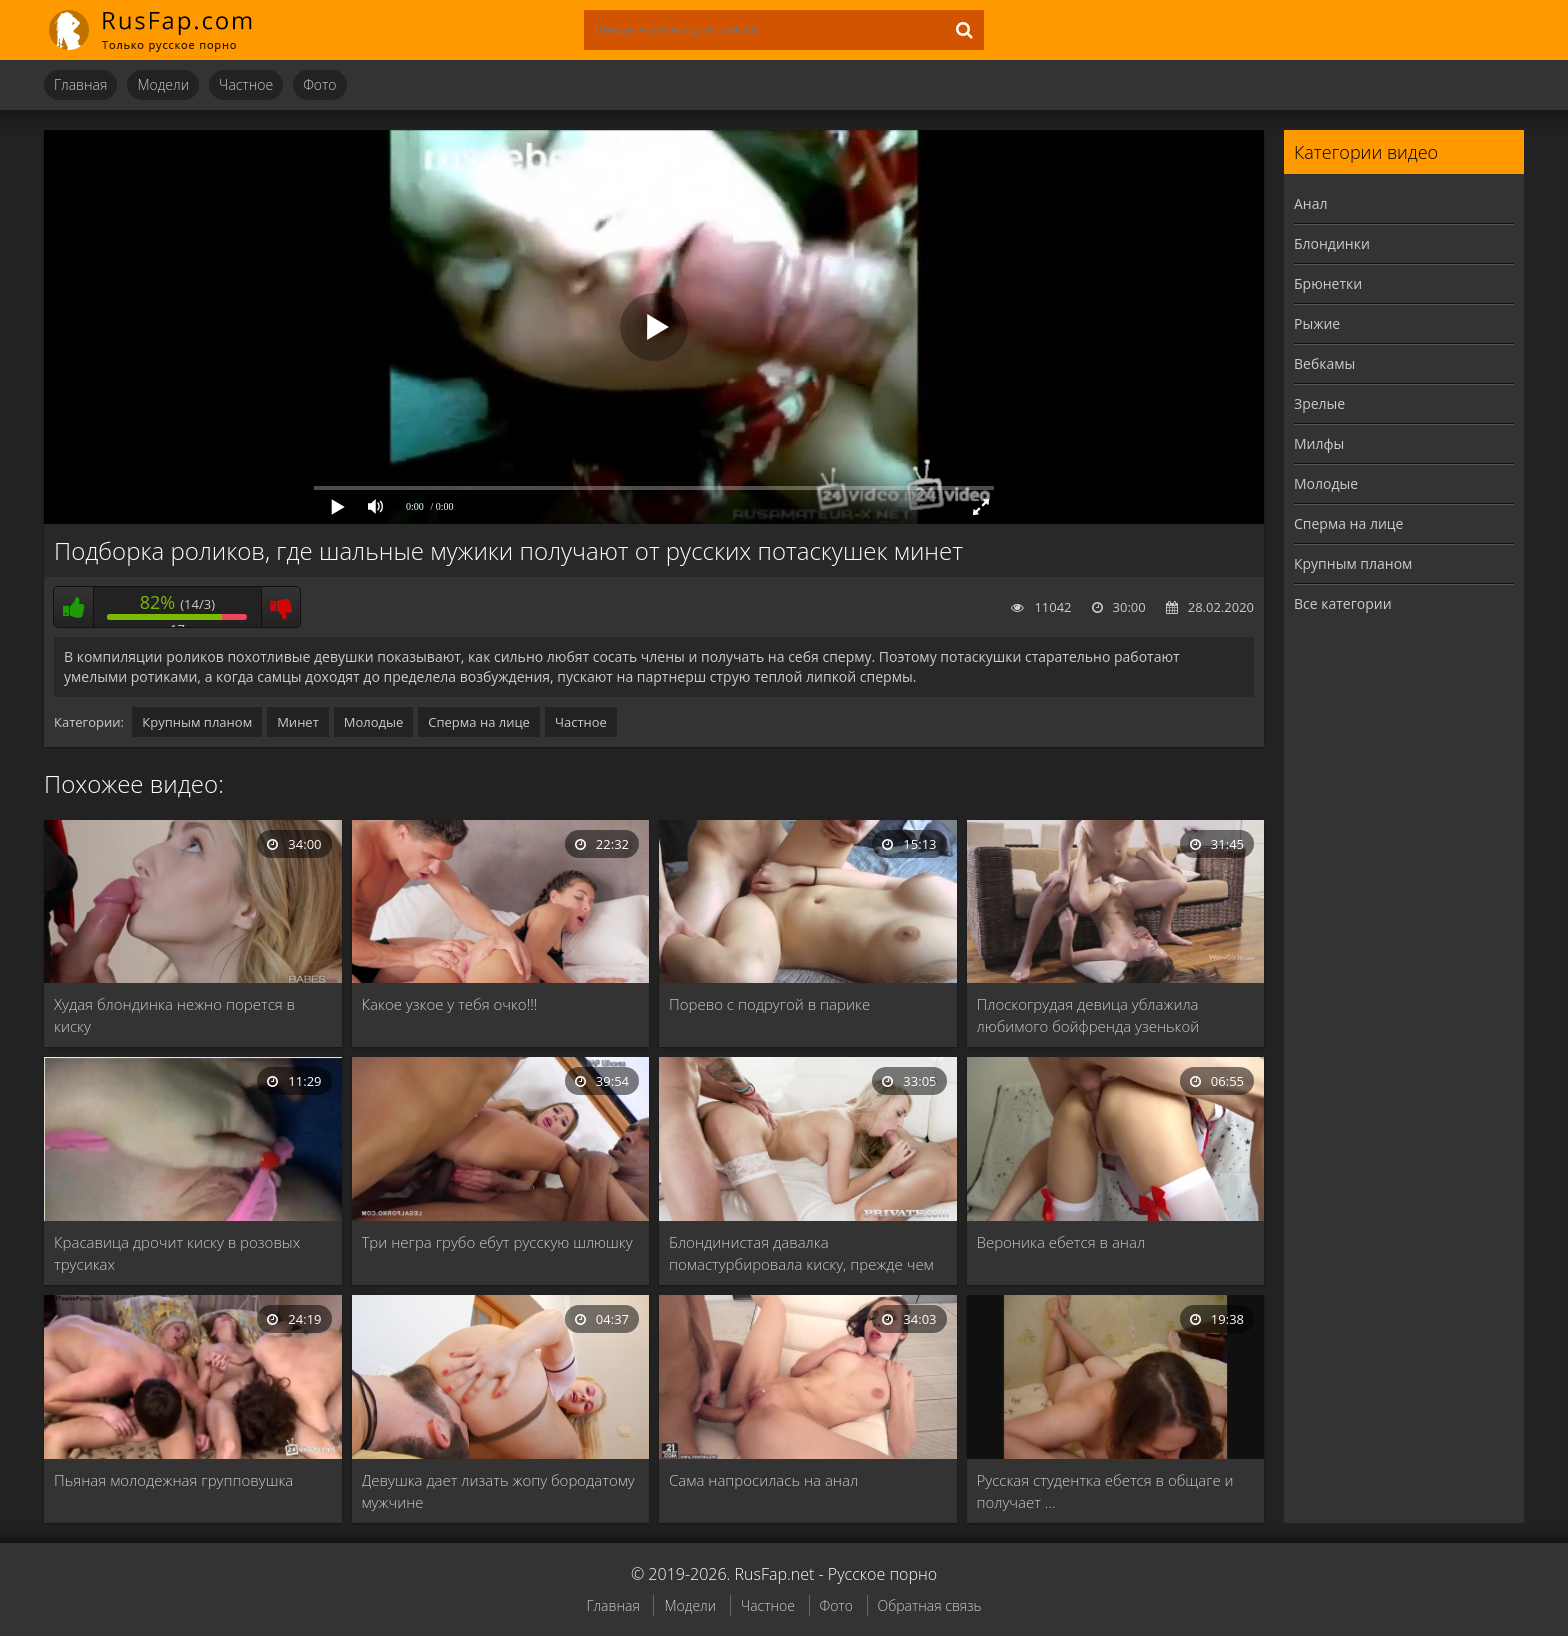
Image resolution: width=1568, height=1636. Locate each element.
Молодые (374, 722)
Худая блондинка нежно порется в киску (174, 1015)
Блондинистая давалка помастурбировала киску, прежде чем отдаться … (801, 1253)
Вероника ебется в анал (1061, 1242)
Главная (80, 84)
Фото (319, 84)
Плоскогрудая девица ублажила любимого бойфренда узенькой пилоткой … (1088, 1015)
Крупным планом (197, 722)
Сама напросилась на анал (763, 1480)
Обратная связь (930, 1605)
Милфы (1319, 443)
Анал (1311, 203)
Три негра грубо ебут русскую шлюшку (497, 1242)
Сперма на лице (479, 722)
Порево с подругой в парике (769, 1004)
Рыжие (1317, 323)
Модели (163, 84)
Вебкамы (1324, 363)
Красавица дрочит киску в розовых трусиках (177, 1253)
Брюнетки (1328, 283)
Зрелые (1319, 403)
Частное (246, 84)
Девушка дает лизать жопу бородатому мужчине (498, 1491)
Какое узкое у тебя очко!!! (450, 1004)
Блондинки (1332, 243)
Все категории (1343, 603)
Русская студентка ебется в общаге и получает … (1105, 1491)
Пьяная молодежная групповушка (173, 1480)
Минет (298, 722)
